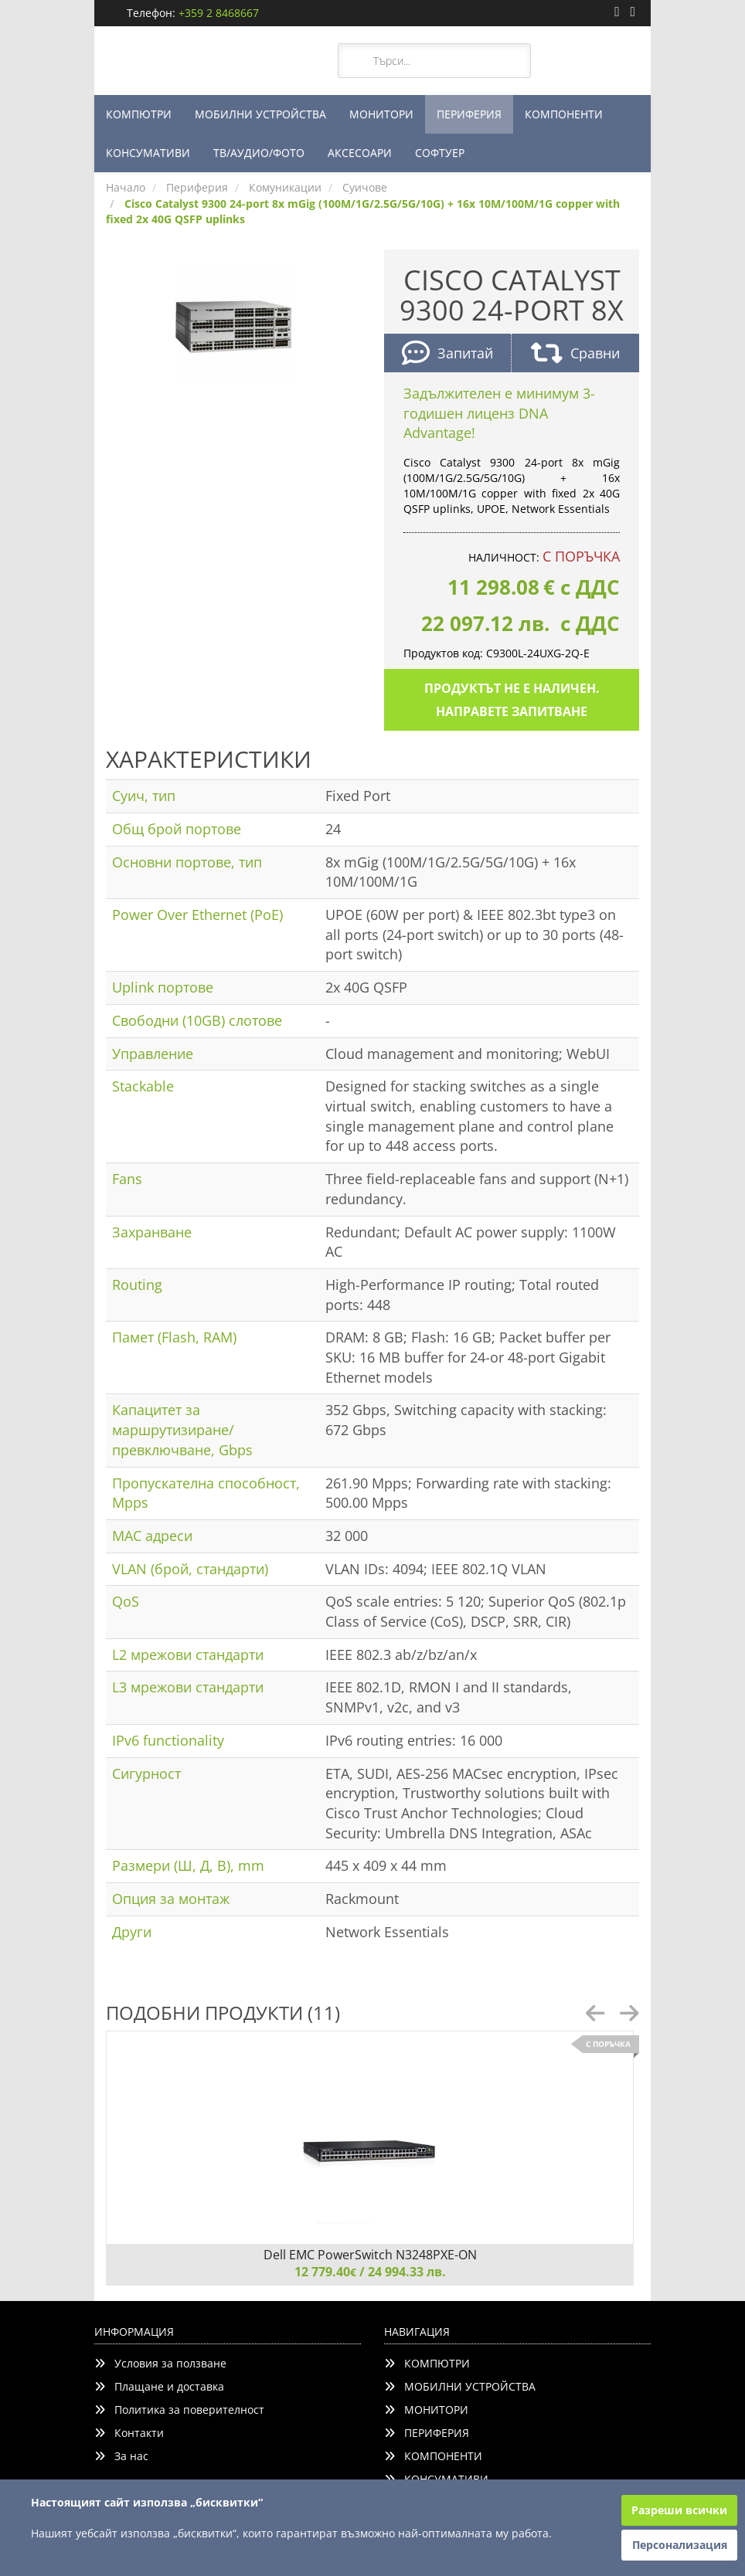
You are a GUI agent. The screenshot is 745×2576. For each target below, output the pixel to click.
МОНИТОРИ (381, 114)
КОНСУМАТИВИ (148, 152)
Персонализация (679, 2544)
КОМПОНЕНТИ (564, 114)
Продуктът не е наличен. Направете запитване (512, 700)
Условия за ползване (160, 2363)
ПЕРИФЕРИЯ (469, 114)
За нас (121, 2456)
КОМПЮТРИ (139, 114)
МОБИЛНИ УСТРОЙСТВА (260, 114)
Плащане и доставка (159, 2386)
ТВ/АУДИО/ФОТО (258, 152)
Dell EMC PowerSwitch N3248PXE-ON (370, 2254)
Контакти (129, 2432)
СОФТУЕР (439, 152)
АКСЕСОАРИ (360, 152)
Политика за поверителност (179, 2409)
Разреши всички (679, 2510)
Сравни (575, 355)
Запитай (447, 355)
